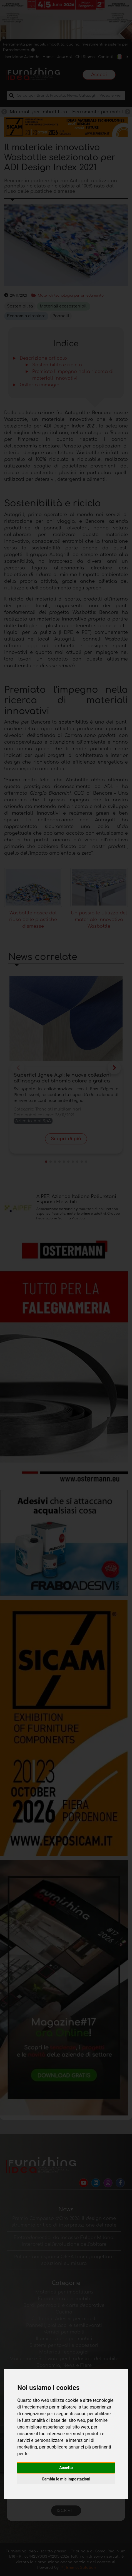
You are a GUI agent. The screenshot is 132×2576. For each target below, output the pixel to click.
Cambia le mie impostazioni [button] (66, 2479)
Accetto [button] (66, 2467)
